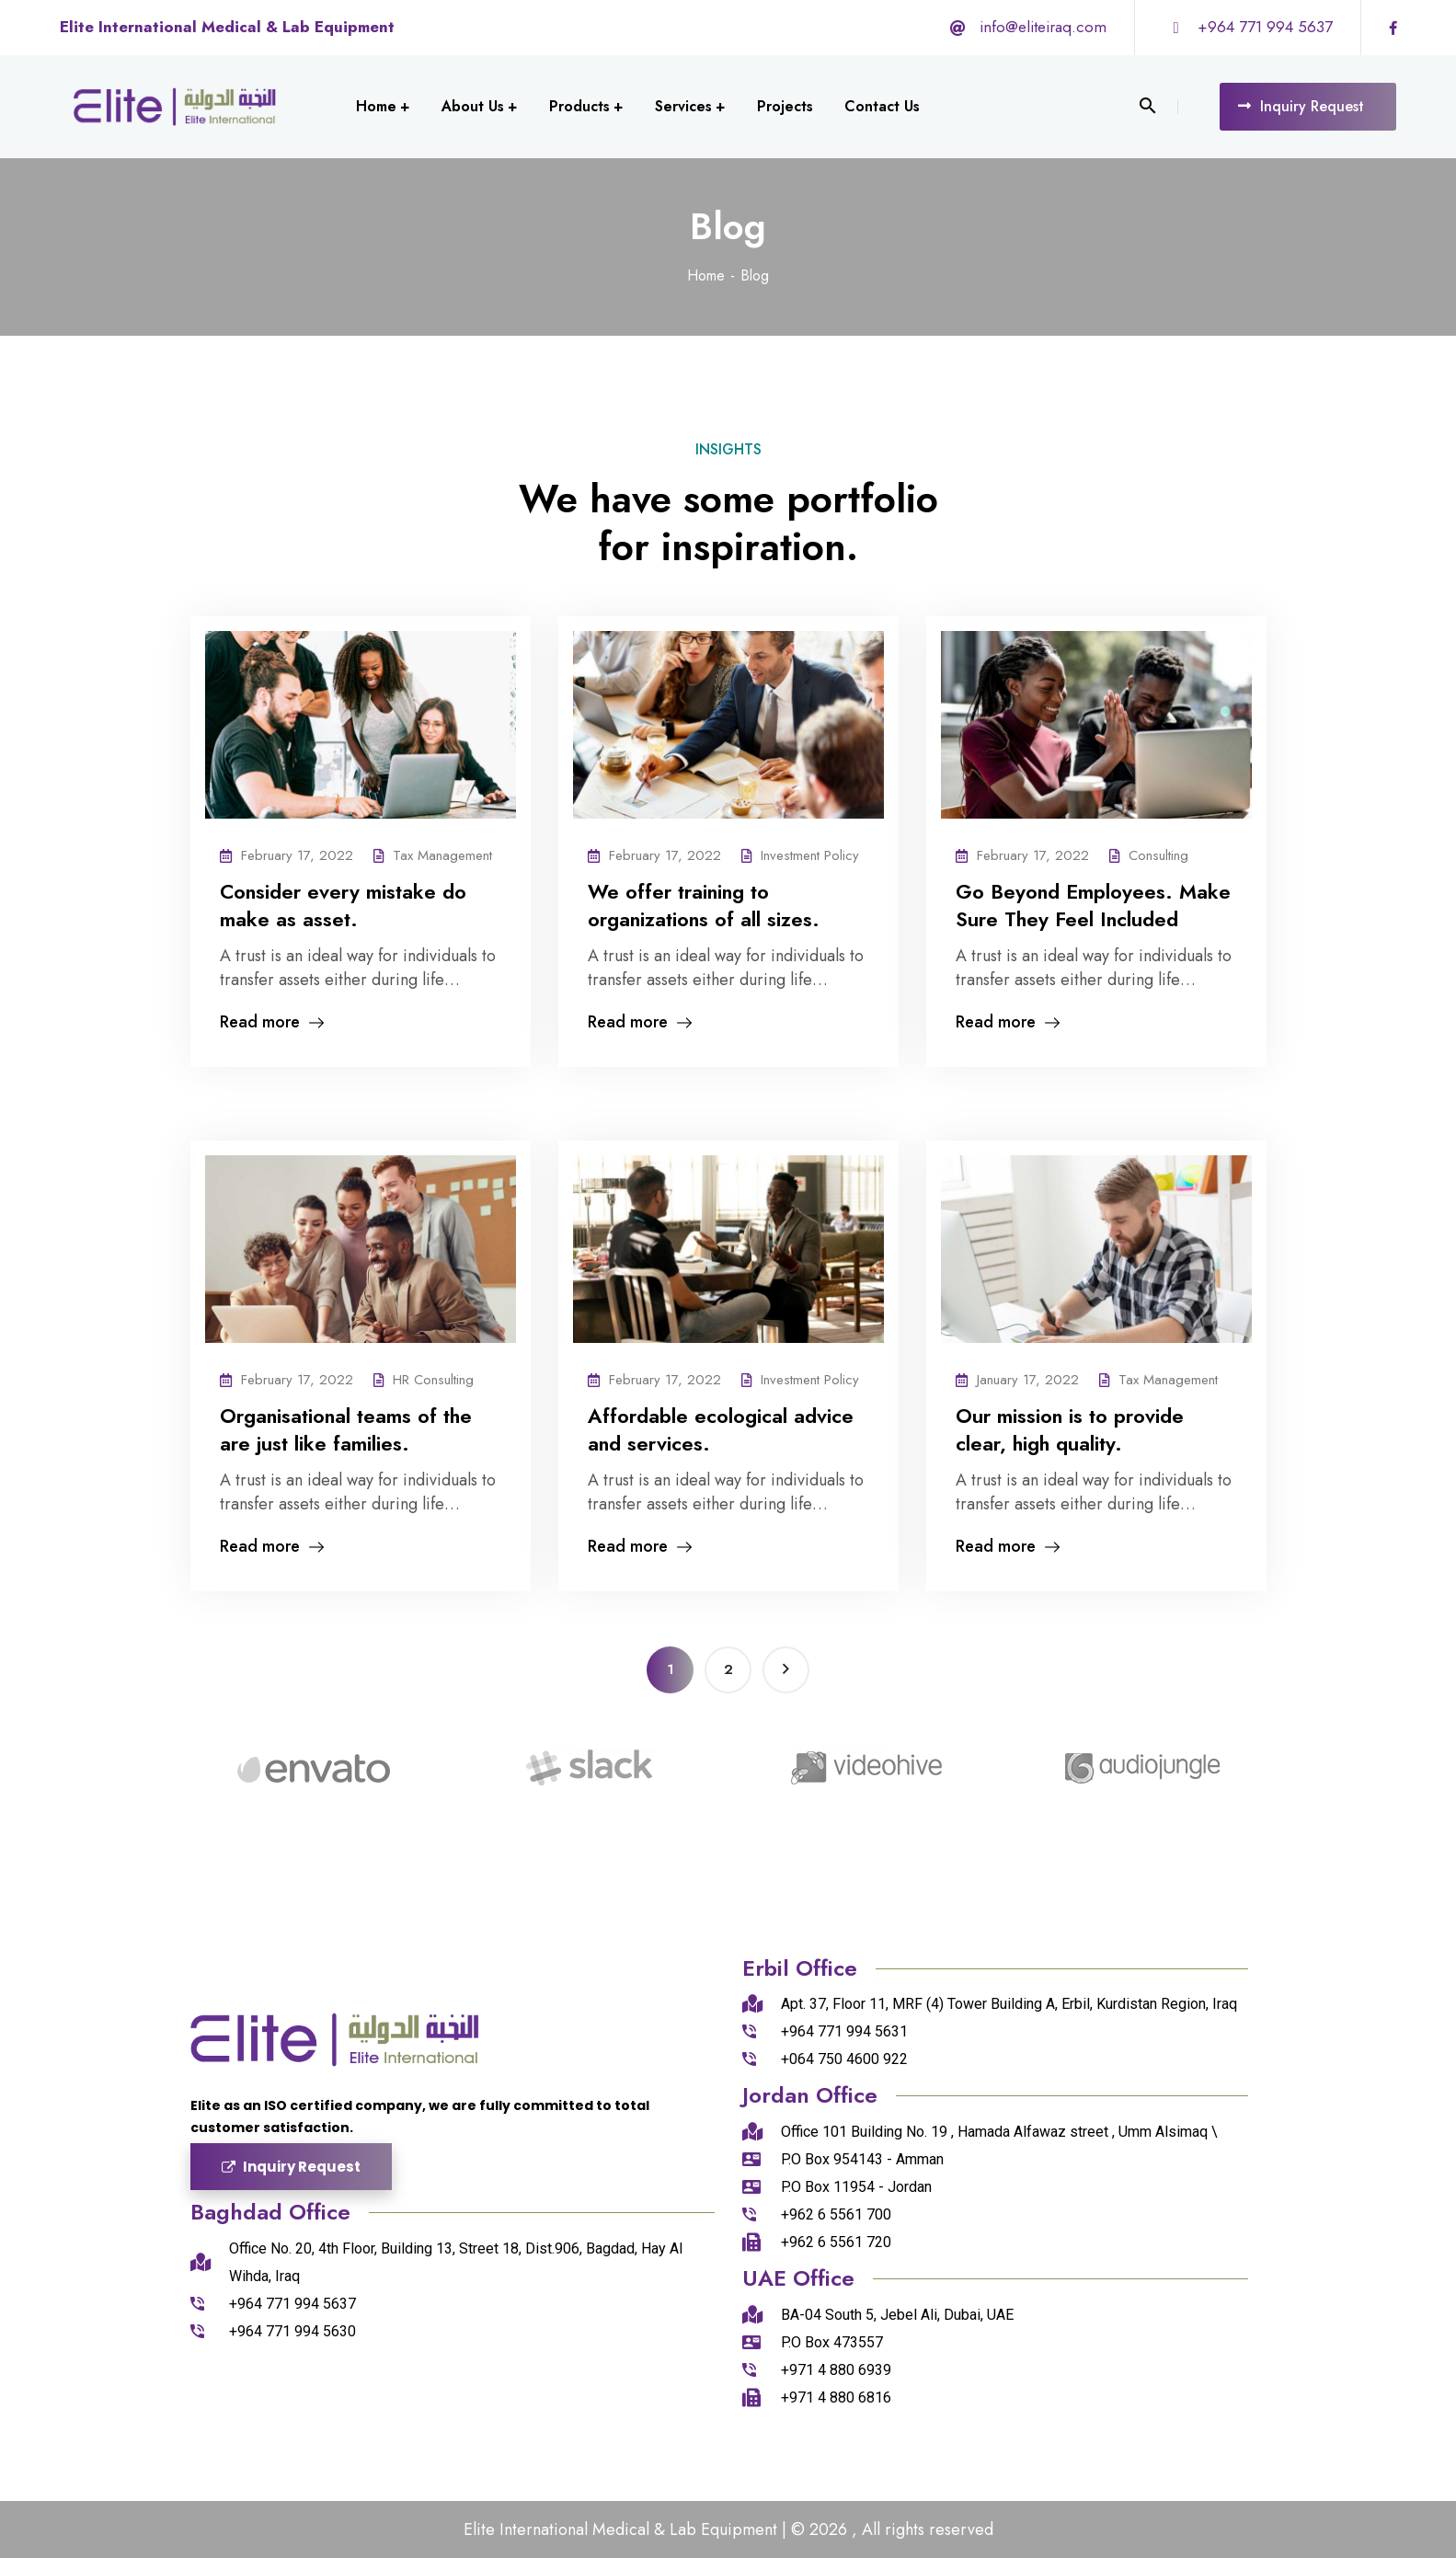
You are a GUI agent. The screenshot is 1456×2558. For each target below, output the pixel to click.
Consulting (1158, 855)
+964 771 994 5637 (1265, 27)
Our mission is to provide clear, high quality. (1070, 1429)
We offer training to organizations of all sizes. (704, 905)
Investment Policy (810, 855)
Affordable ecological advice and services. (721, 1429)
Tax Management (442, 855)
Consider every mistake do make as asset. (343, 905)
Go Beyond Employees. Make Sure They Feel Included (1093, 905)
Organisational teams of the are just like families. (346, 1429)
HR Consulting (433, 1380)
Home (706, 275)
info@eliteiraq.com (1043, 27)
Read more (272, 1023)
